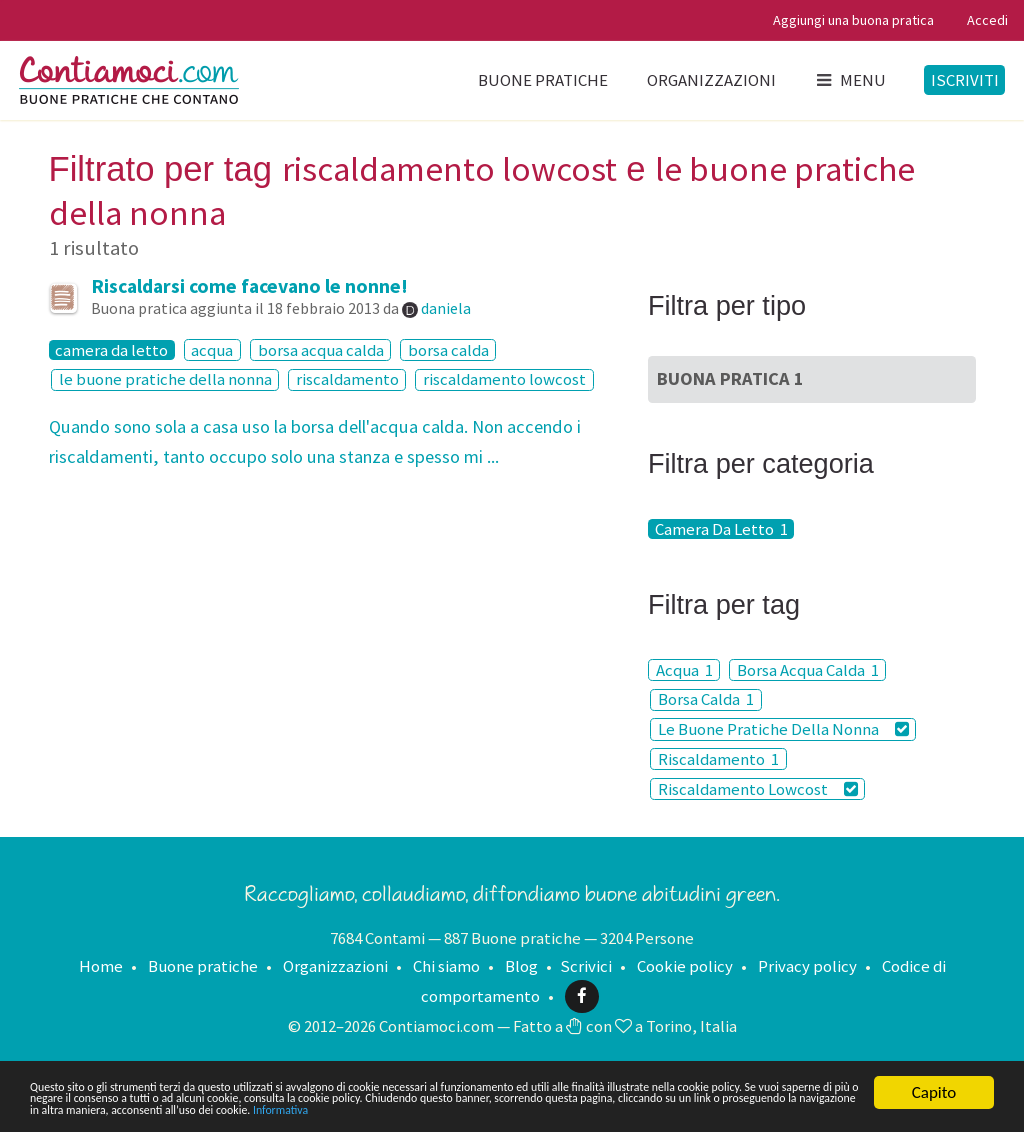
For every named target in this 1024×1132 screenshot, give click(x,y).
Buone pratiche (543, 80)
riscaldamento (347, 380)
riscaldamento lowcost (504, 380)
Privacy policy (807, 966)
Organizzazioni (711, 80)
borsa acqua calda (321, 350)
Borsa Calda (706, 700)
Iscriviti (965, 80)
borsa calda (448, 350)
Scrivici (586, 966)
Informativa (196, 1109)
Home (101, 966)
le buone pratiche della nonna (165, 380)
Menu (850, 80)
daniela (446, 308)
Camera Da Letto (721, 529)
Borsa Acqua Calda (808, 670)
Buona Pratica (730, 378)
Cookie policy (685, 966)
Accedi (987, 20)
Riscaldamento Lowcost (758, 789)
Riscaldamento (718, 759)
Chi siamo (446, 966)
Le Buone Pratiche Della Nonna (783, 729)
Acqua (684, 670)
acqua (212, 350)
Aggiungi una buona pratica (853, 20)
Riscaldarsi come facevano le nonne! (249, 286)
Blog (521, 966)
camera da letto (111, 350)
